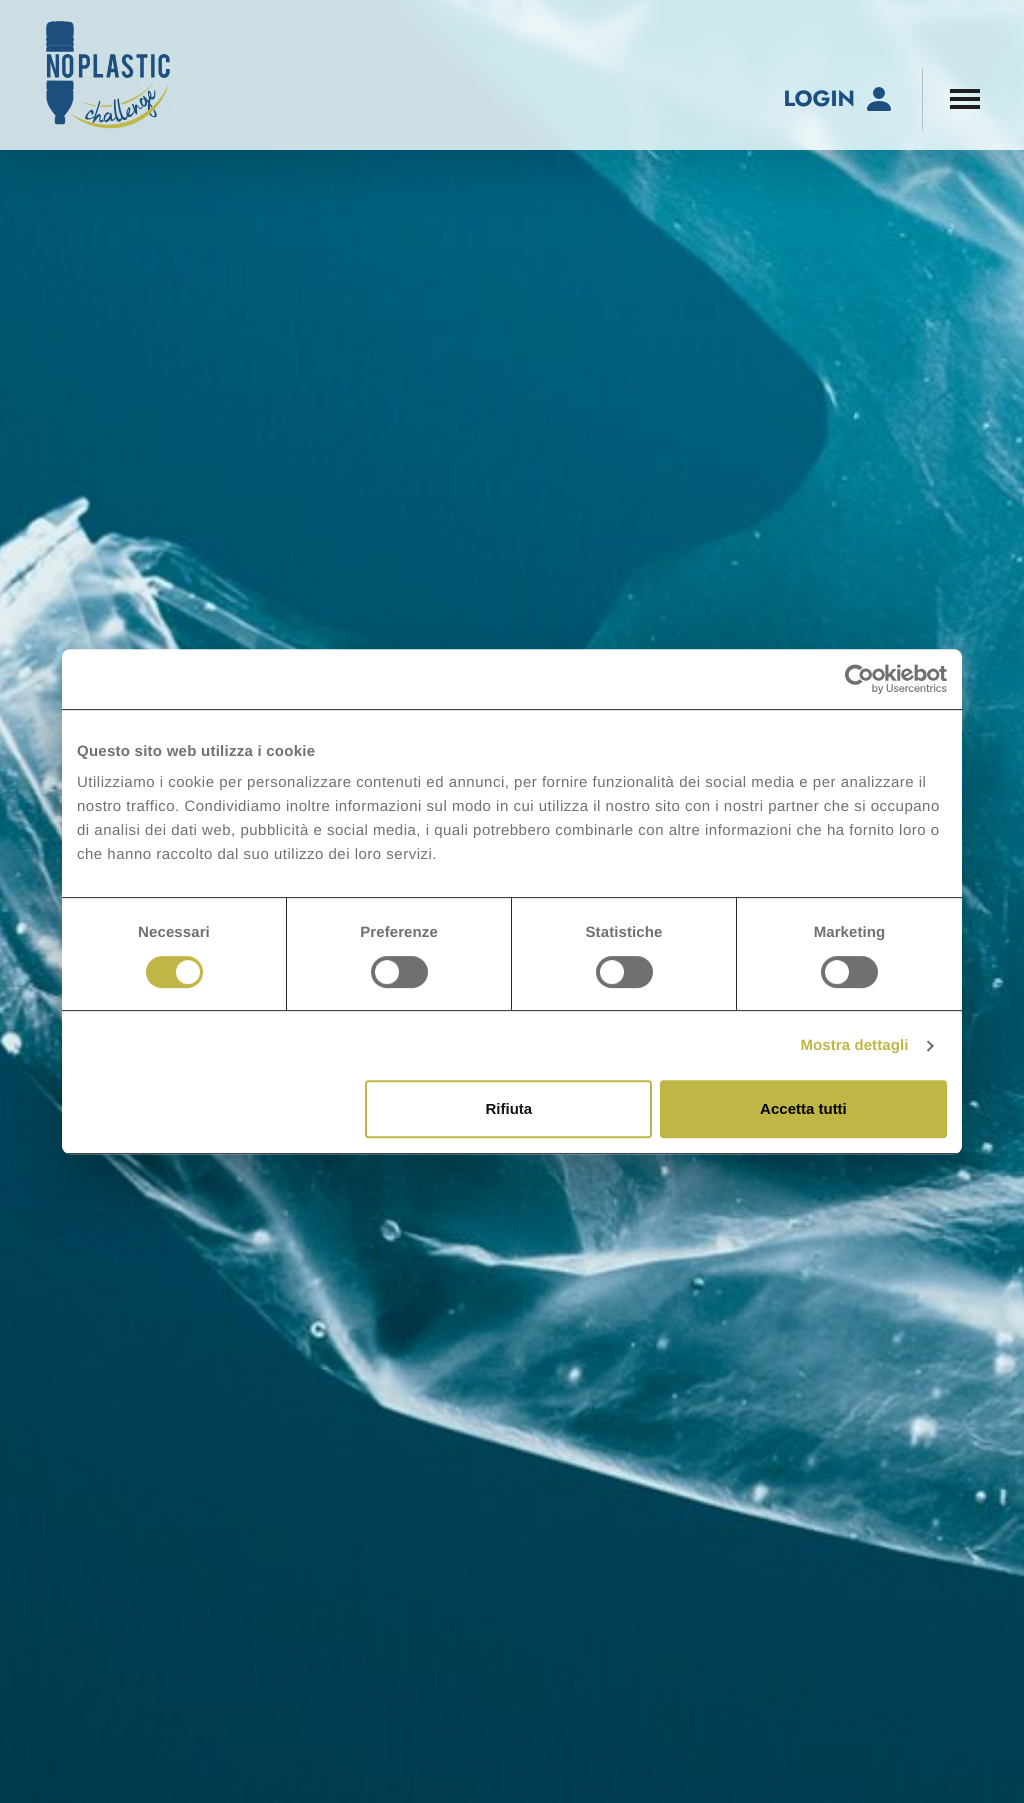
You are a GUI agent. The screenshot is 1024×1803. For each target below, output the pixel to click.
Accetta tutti (803, 1108)
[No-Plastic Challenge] (108, 75)
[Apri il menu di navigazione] (965, 99)
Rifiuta (509, 1108)
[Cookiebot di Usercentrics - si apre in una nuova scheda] (859, 679)
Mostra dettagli (854, 1045)
